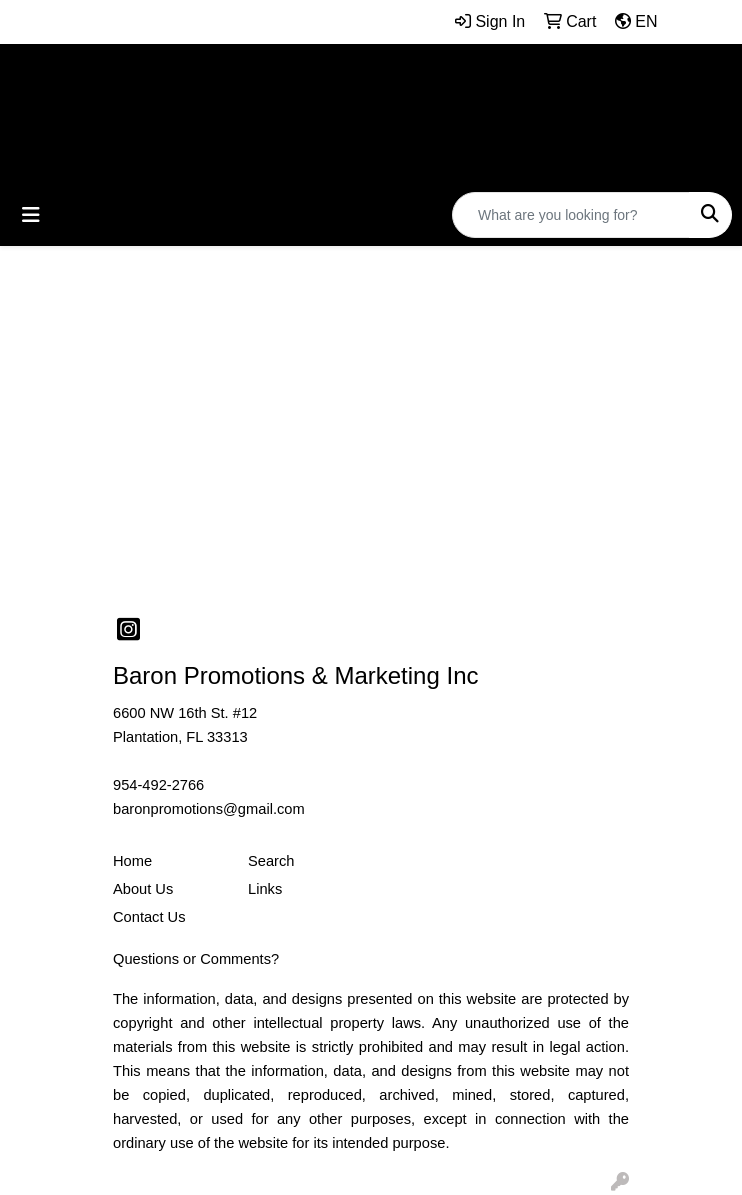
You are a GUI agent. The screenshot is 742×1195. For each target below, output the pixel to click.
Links (265, 889)
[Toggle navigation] (31, 215)
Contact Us (149, 917)
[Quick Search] (571, 215)
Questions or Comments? (196, 959)
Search (271, 861)
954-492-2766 (158, 785)
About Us (143, 889)
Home (132, 861)
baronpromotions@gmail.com (209, 809)
